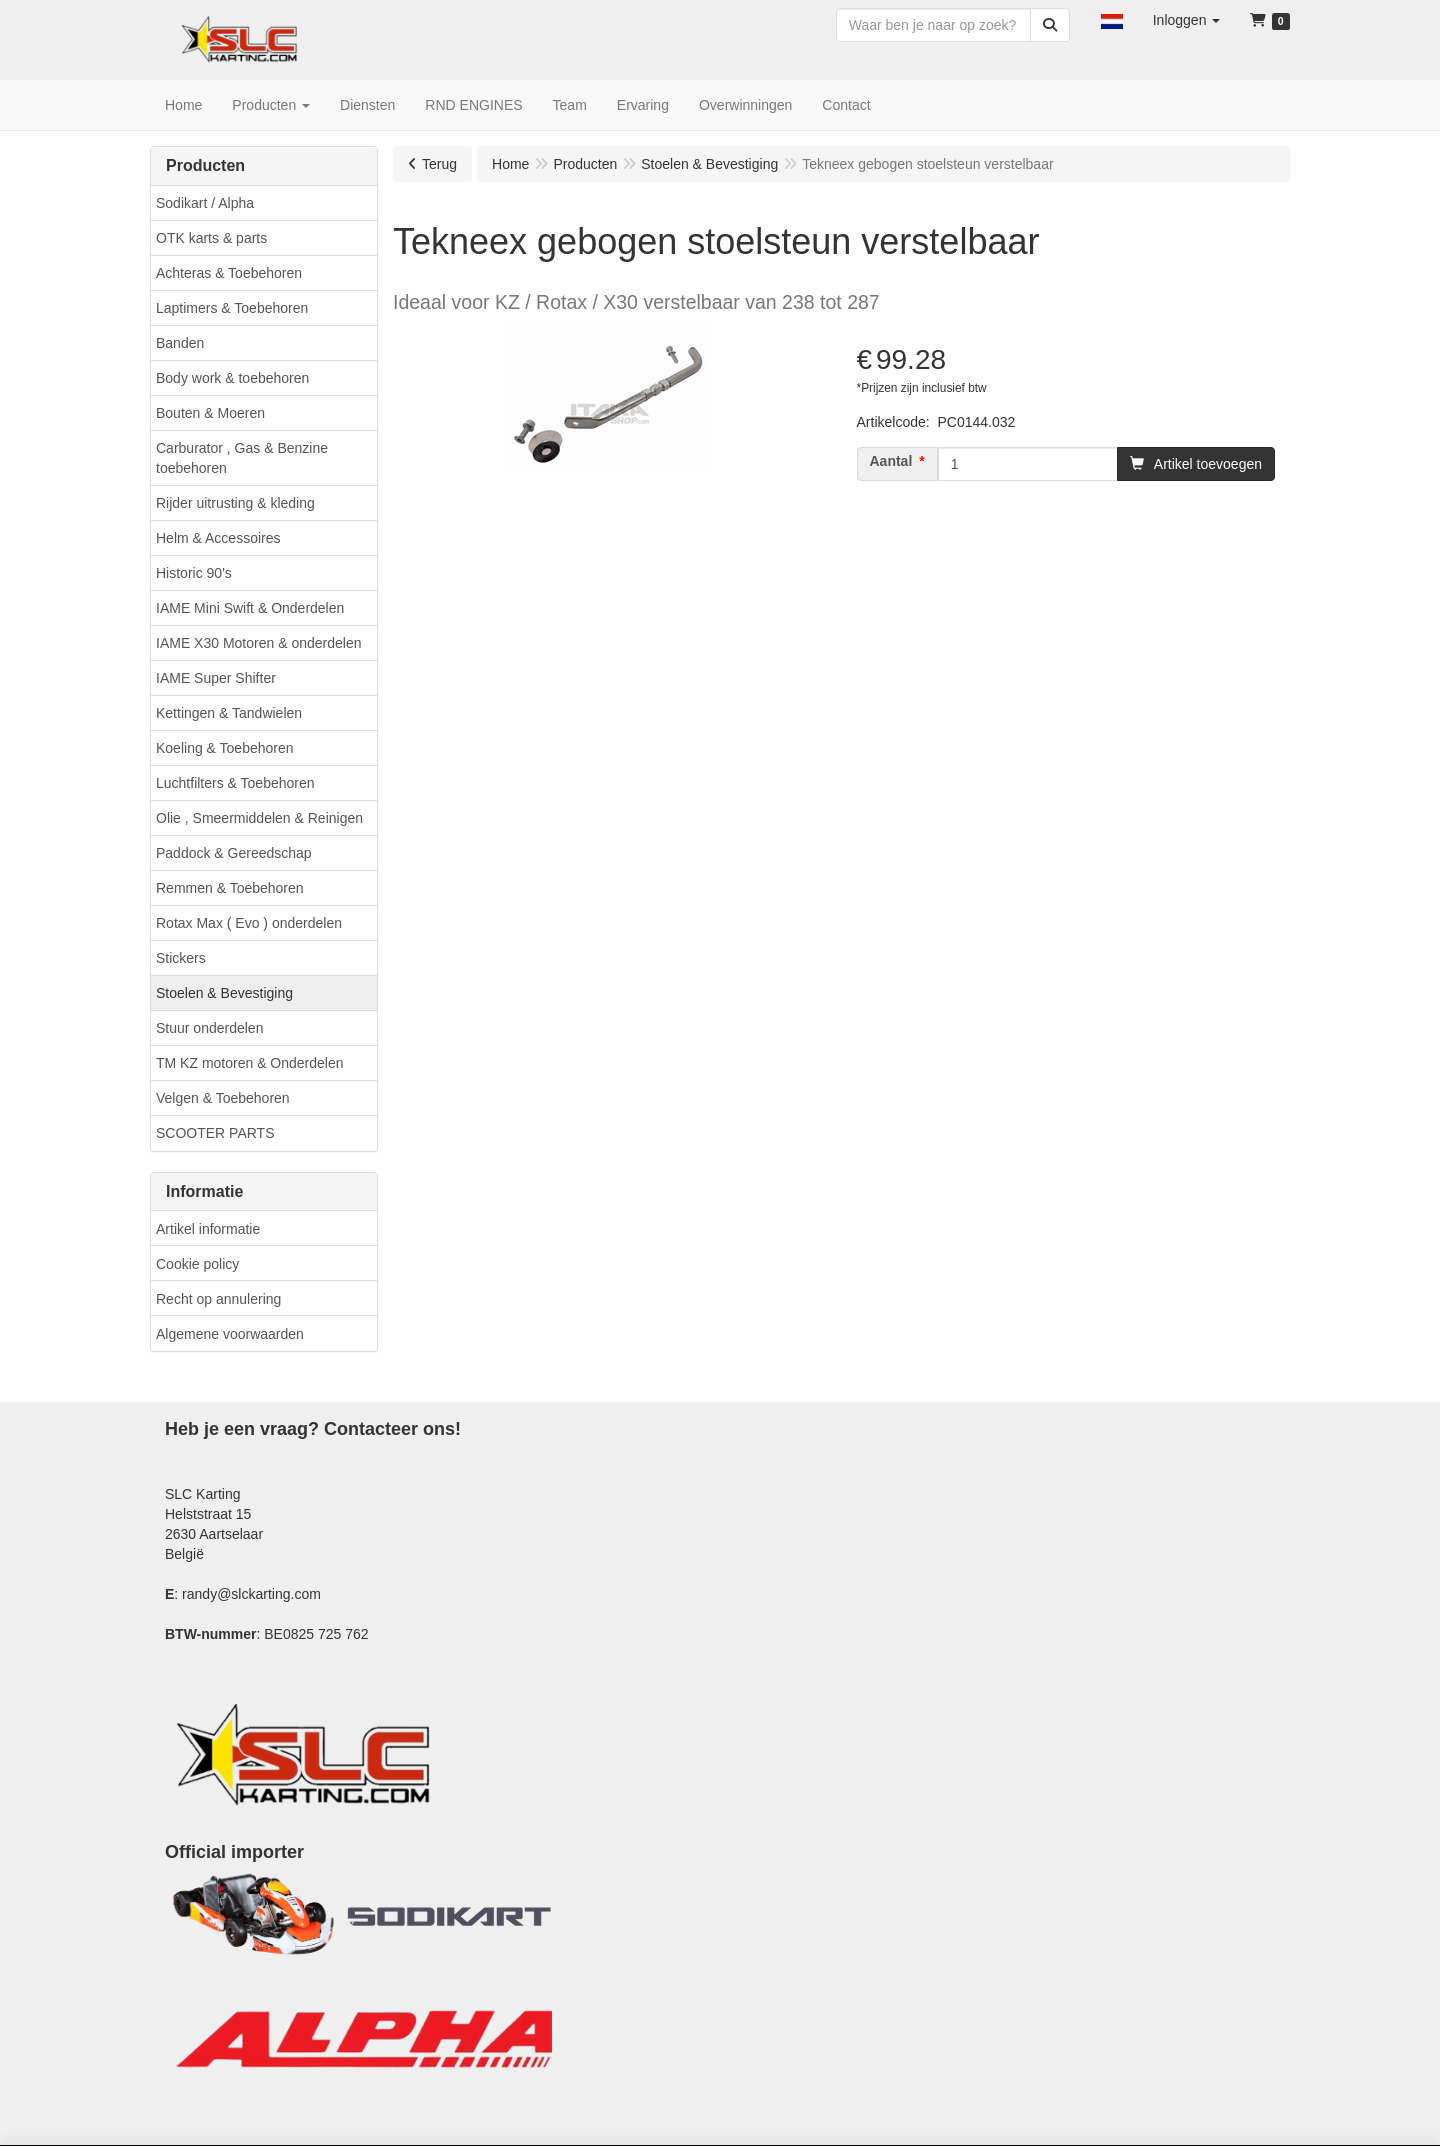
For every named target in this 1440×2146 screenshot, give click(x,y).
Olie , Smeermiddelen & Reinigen (259, 818)
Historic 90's (194, 573)
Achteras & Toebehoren (229, 273)
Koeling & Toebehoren (225, 748)
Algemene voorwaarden (230, 1334)
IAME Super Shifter (216, 678)
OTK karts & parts (211, 238)
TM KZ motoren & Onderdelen (250, 1063)
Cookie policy (197, 1264)
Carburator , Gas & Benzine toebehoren (242, 458)
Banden (180, 343)
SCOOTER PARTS (215, 1133)
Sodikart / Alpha (205, 203)
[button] (1112, 20)
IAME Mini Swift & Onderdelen (250, 608)
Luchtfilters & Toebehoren (235, 783)
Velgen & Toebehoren (223, 1098)
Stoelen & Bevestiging (224, 993)
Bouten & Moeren (210, 413)
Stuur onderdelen (209, 1028)
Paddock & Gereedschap (234, 853)
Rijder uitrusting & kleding (235, 503)
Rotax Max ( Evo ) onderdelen (249, 923)
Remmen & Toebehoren (230, 888)
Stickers (181, 958)
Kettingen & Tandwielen (229, 713)
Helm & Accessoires (218, 538)
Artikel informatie (208, 1229)
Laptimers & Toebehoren (232, 308)
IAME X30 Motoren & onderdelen (258, 643)
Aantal (891, 461)
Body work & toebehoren (232, 378)
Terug (439, 164)
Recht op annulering (218, 1299)
